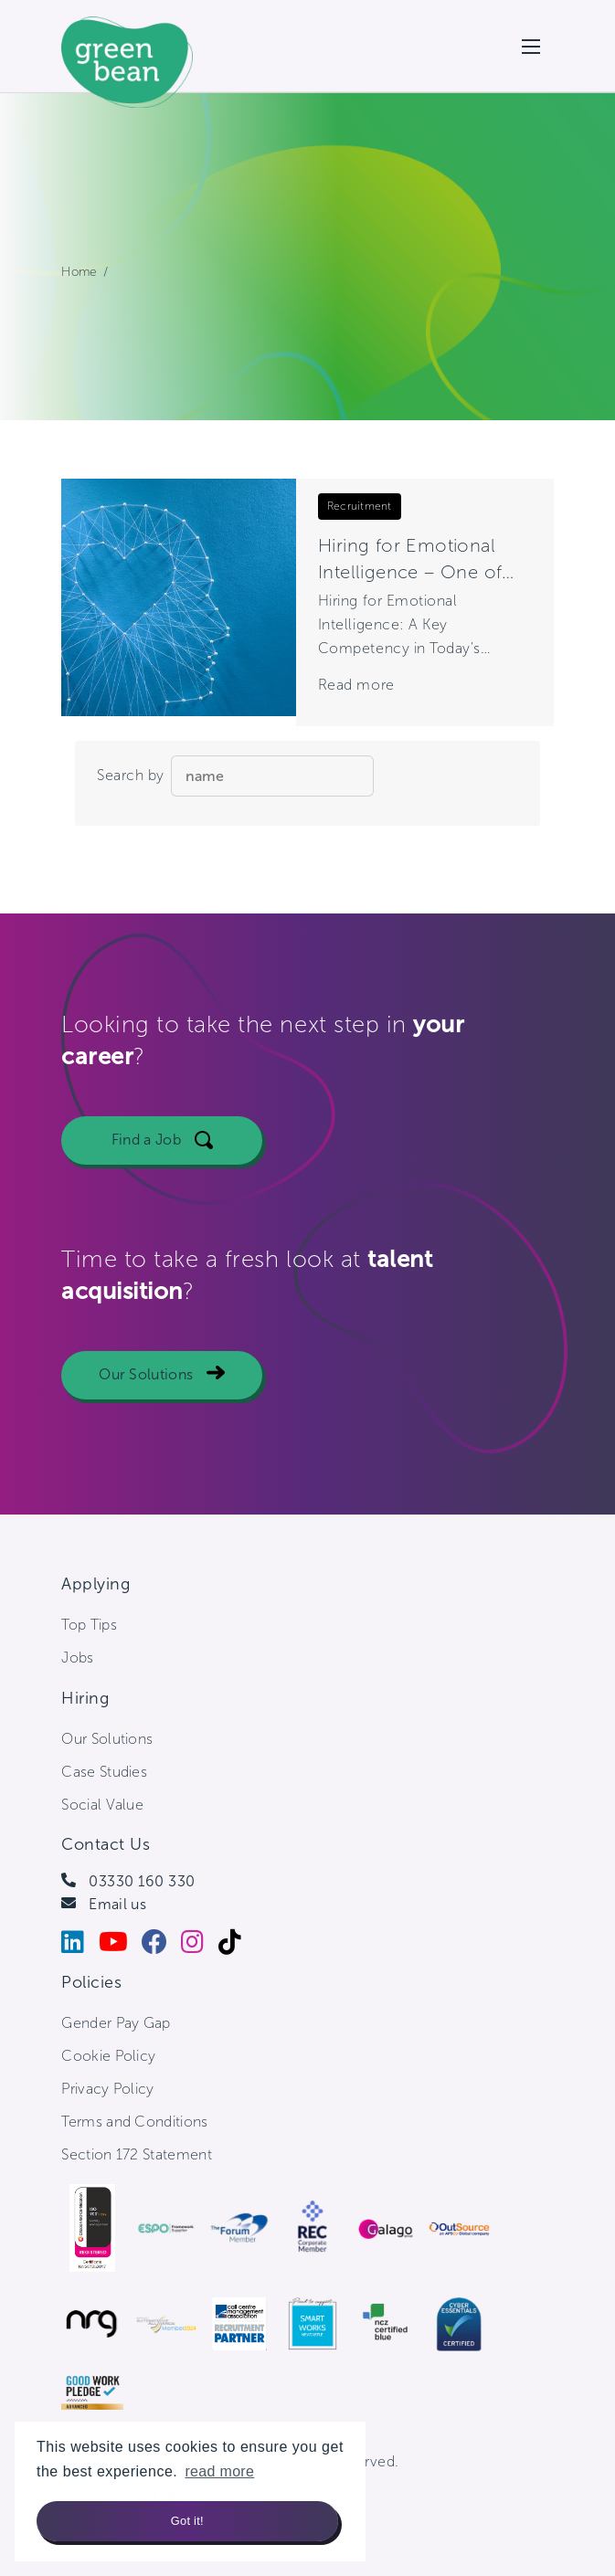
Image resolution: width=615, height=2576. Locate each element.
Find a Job (146, 1151)
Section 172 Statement (136, 2154)
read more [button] (219, 2471)
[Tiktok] (236, 1946)
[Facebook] (161, 1946)
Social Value (102, 1804)
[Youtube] (120, 1946)
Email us (117, 1904)
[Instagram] (199, 1946)
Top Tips (89, 1624)
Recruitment (359, 506)
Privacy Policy (107, 2088)
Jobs (77, 1657)
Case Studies (104, 1771)
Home (79, 272)
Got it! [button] (187, 2521)
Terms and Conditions (134, 2121)
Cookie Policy (108, 2055)
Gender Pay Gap (115, 2023)
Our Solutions (146, 1386)
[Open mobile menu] (531, 46)
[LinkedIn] (79, 1946)
